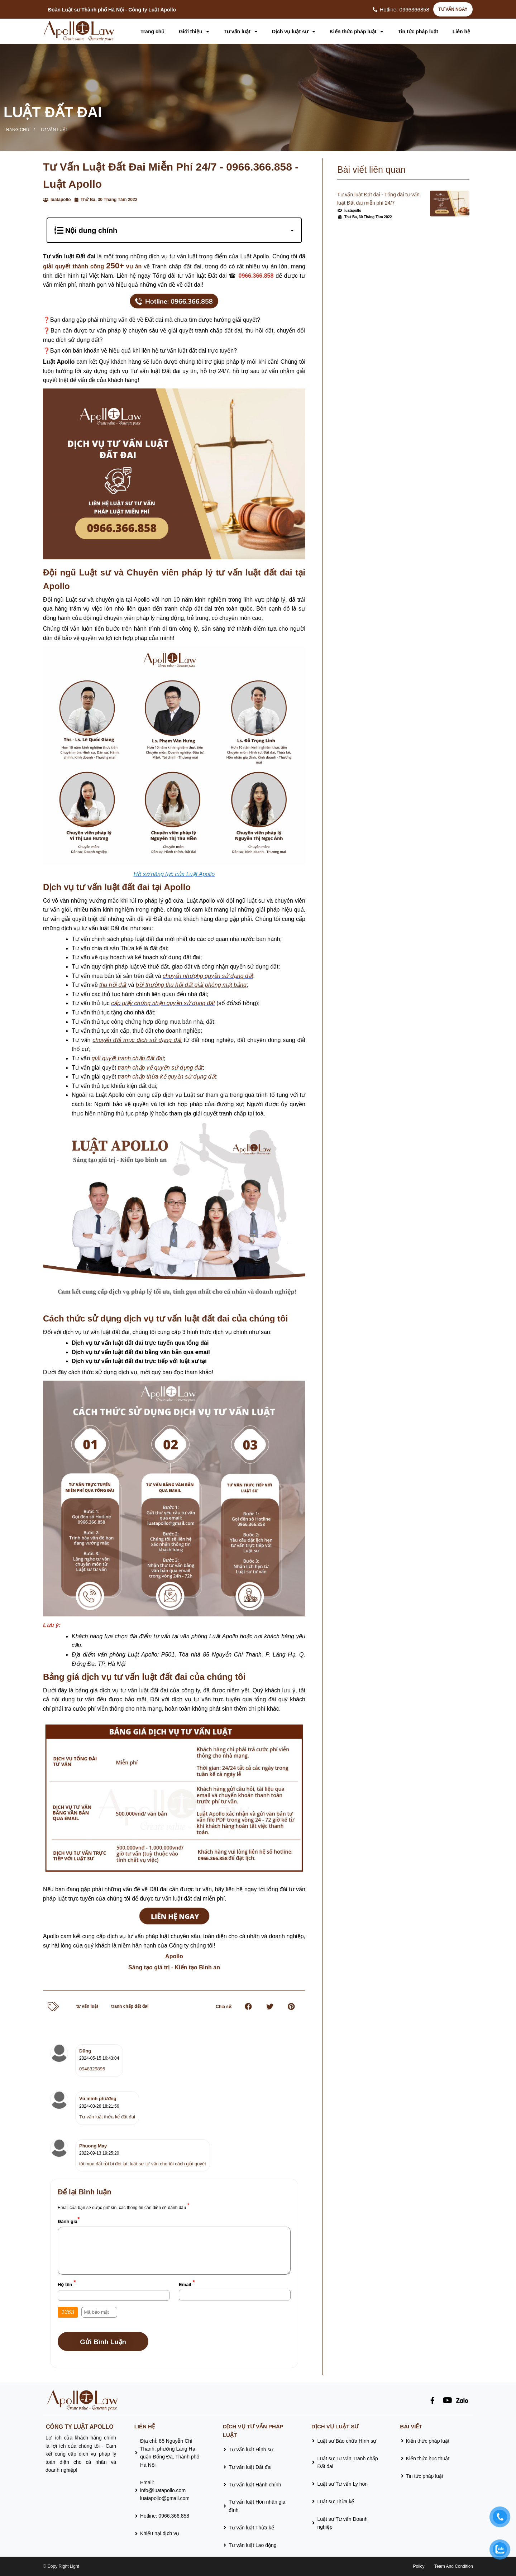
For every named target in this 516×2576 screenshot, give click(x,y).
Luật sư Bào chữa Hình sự (346, 2441)
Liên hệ (461, 31)
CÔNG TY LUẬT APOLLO (80, 2427)
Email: (165, 2491)
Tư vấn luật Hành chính (255, 2484)
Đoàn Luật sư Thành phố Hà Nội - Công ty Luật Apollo (112, 10)
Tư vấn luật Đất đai (250, 2467)
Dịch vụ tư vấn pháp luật (253, 2430)
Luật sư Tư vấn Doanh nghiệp (342, 2523)
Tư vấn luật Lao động (252, 2545)
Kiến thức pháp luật (357, 31)
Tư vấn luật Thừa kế (251, 2527)
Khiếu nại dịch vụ (159, 2533)
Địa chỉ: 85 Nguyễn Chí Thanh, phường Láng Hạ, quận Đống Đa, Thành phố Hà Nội (169, 2453)
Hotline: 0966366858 (404, 9)
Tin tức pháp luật (418, 31)
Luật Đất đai (53, 112)
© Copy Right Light (61, 2566)
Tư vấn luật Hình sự (251, 2449)
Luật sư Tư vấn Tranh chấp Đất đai (347, 2462)
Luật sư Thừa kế (336, 2501)
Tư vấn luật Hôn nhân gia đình (257, 2506)
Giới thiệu (194, 31)
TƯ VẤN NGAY (452, 9)
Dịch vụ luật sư (293, 31)
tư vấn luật (87, 2006)
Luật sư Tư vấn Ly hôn (342, 2484)
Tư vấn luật (241, 31)
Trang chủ (152, 31)
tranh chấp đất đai (129, 2006)
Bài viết (411, 2426)
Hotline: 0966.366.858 (164, 2516)
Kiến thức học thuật (428, 2458)
